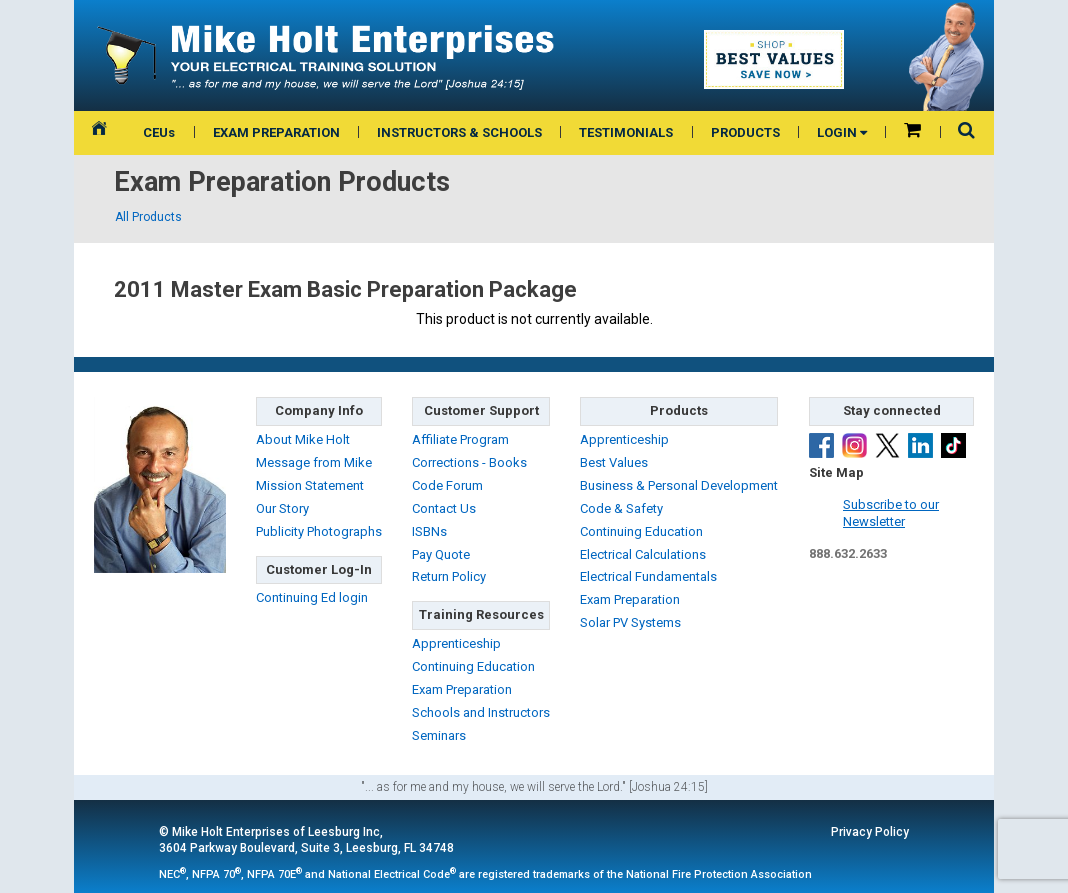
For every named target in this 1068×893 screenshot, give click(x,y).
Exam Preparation (462, 689)
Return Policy (449, 576)
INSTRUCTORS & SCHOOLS (459, 132)
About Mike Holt (303, 439)
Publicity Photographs (319, 531)
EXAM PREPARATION (276, 132)
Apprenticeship (456, 643)
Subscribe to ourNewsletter (891, 513)
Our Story (282, 508)
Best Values (614, 462)
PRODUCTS (745, 132)
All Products (148, 217)
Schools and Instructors (481, 712)
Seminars (439, 735)
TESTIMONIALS (626, 132)
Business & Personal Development (679, 485)
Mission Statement (310, 485)
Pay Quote (441, 554)
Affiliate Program (460, 439)
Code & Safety (621, 508)
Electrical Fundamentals (648, 576)
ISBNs (429, 531)
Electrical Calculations (643, 554)
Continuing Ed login (312, 597)
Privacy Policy (870, 832)
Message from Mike (314, 462)
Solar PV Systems (630, 622)
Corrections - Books (469, 462)
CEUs (159, 132)
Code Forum (447, 485)
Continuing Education (473, 666)
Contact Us (444, 508)
